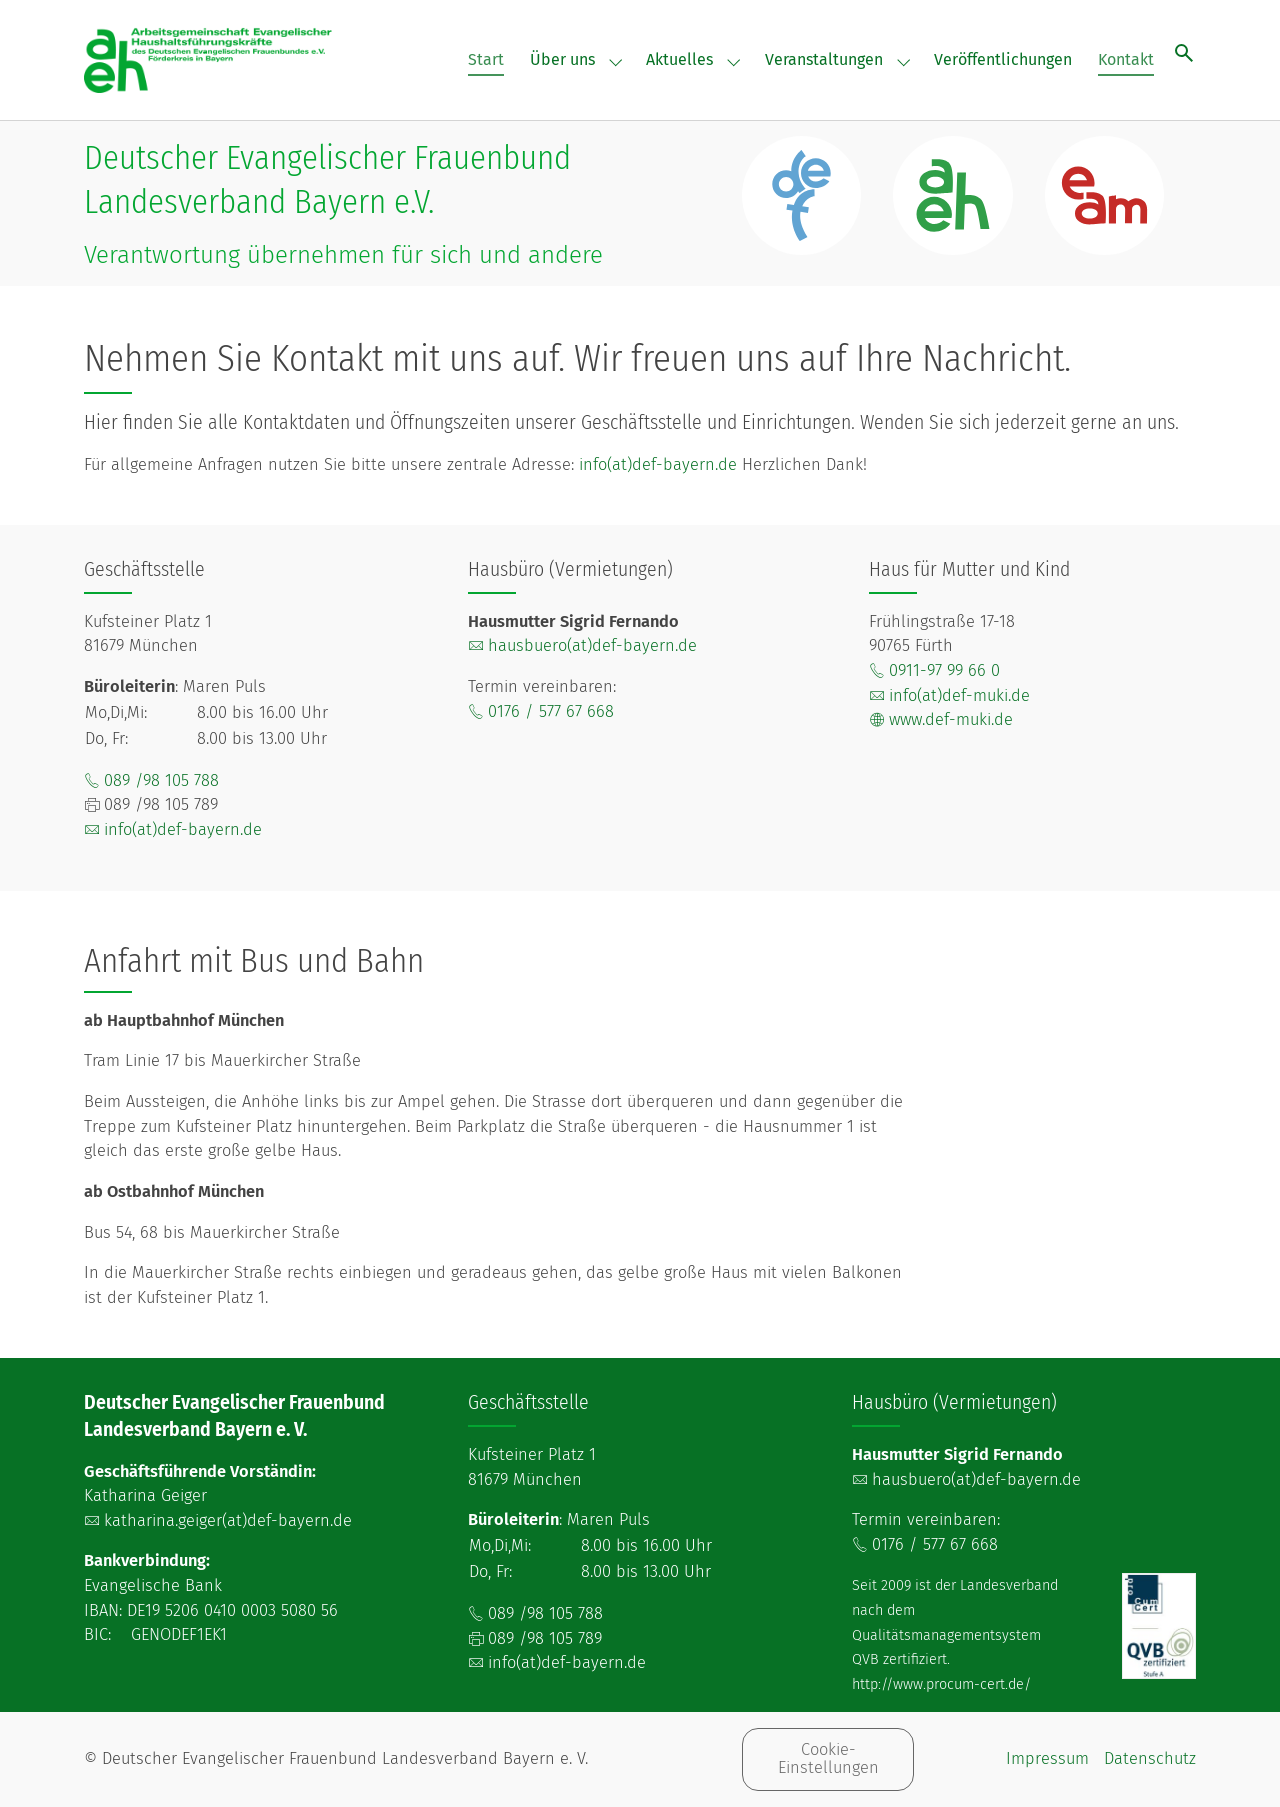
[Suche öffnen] (1184, 52)
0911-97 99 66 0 (944, 670)
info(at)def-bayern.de (658, 464)
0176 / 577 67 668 (551, 711)
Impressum (1047, 1758)
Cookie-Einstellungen (828, 1758)
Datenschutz (1150, 1758)
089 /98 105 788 (161, 780)
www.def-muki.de (951, 719)
